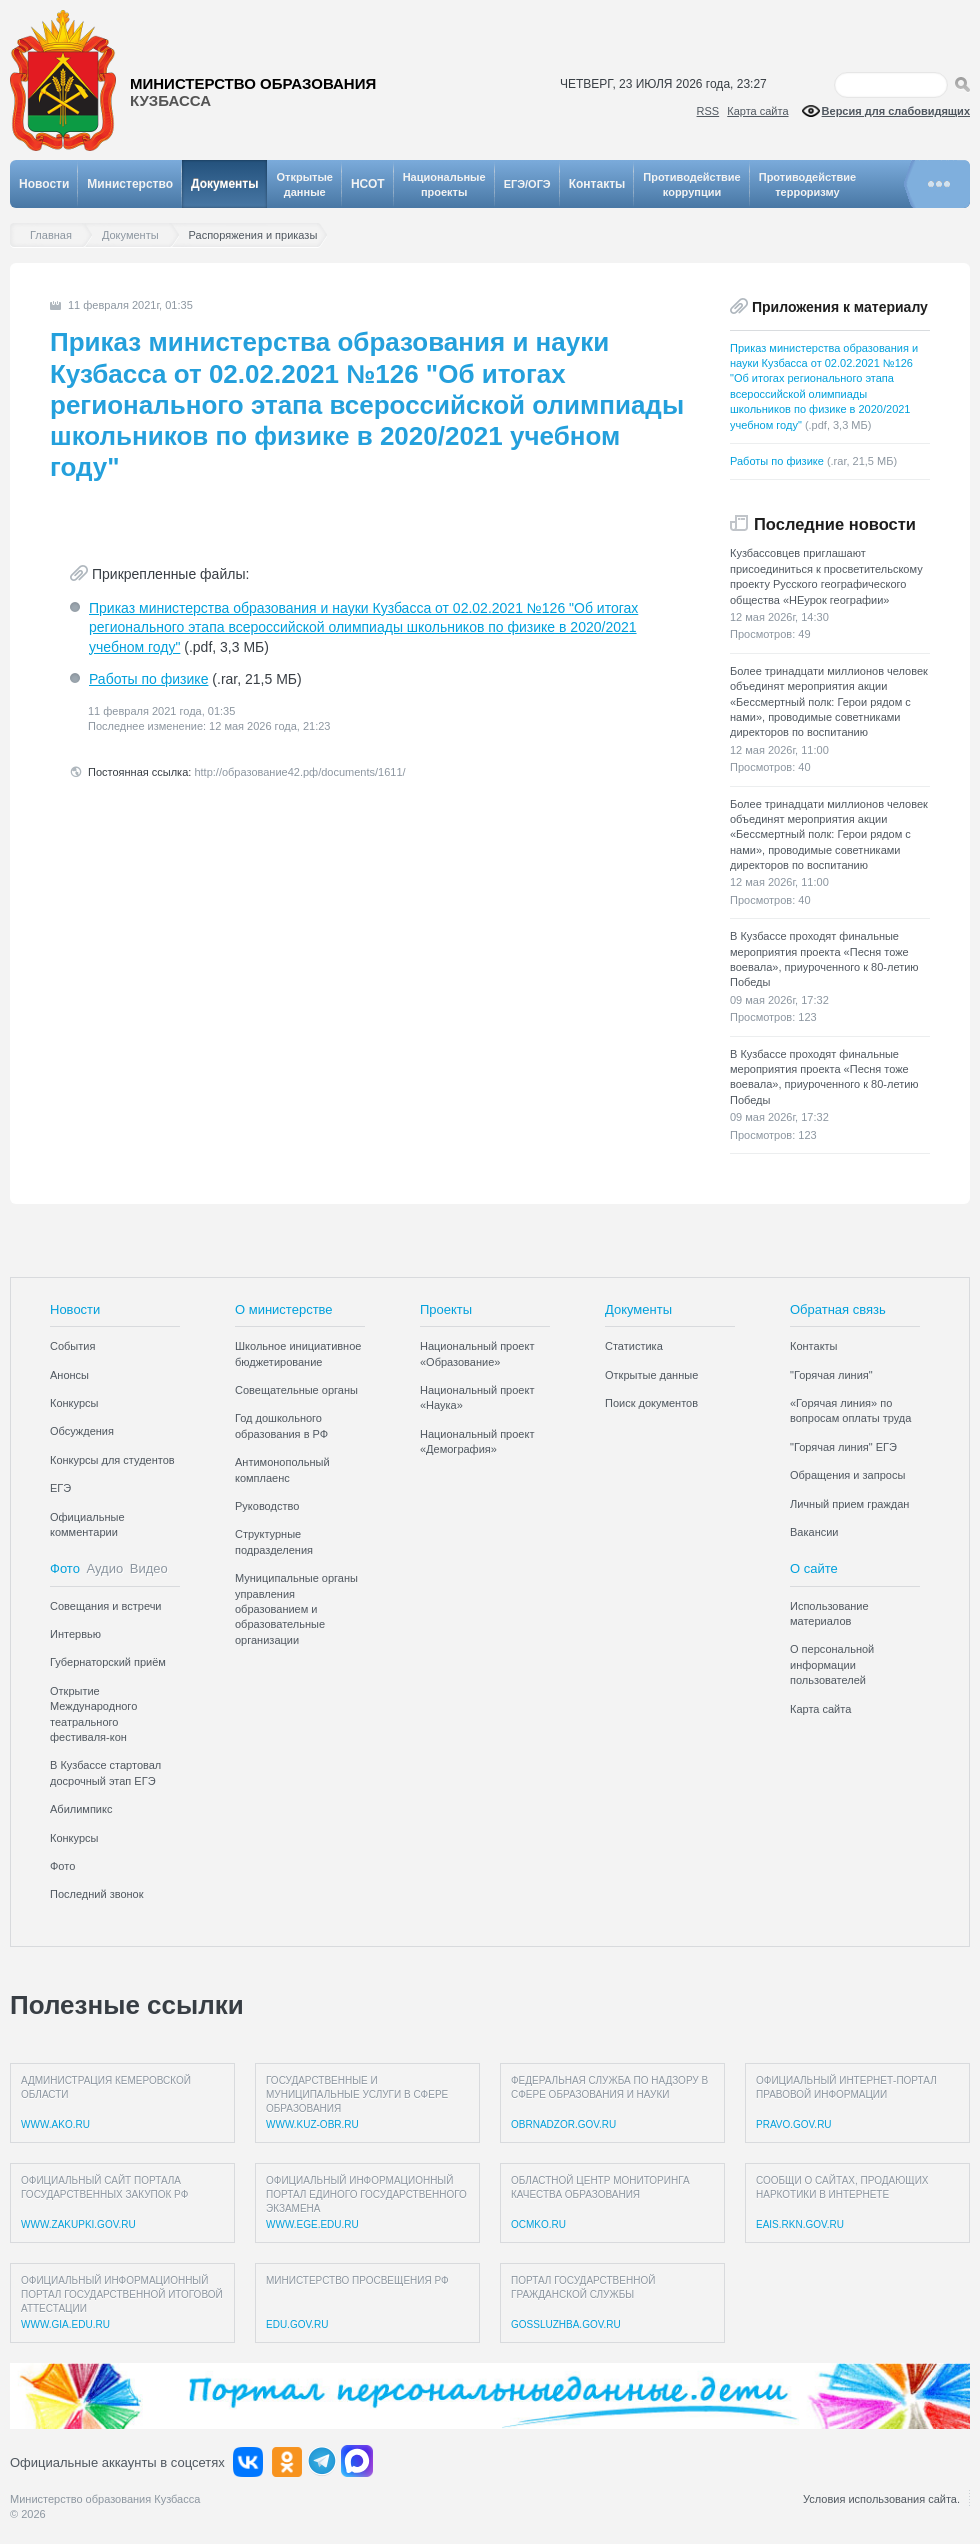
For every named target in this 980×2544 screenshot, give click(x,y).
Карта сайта (757, 111)
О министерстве (284, 1309)
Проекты (446, 1309)
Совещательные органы (296, 1390)
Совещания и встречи (106, 1606)
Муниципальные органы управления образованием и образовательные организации (296, 1609)
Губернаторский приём (108, 1662)
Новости (44, 184)
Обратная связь (838, 1309)
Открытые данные (651, 1375)
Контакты (597, 184)
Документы (224, 184)
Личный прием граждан (849, 1504)
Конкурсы (74, 1403)
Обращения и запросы (847, 1475)
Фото (65, 1568)
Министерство (130, 184)
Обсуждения (82, 1431)
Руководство (267, 1506)
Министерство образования (253, 92)
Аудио (105, 1568)
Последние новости (835, 524)
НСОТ (368, 184)
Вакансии (814, 1532)
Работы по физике (148, 679)
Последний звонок (97, 1894)
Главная (56, 235)
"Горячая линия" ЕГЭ (843, 1447)
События (72, 1346)
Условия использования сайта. (881, 2499)
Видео (149, 1568)
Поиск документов (651, 1403)
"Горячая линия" (831, 1375)
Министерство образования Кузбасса (105, 2499)
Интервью (75, 1634)
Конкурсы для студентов (112, 1460)
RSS (708, 111)
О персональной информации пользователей (832, 1664)
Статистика (634, 1346)
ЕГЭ (60, 1488)
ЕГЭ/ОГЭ (527, 184)
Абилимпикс (81, 1809)
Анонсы (69, 1375)
